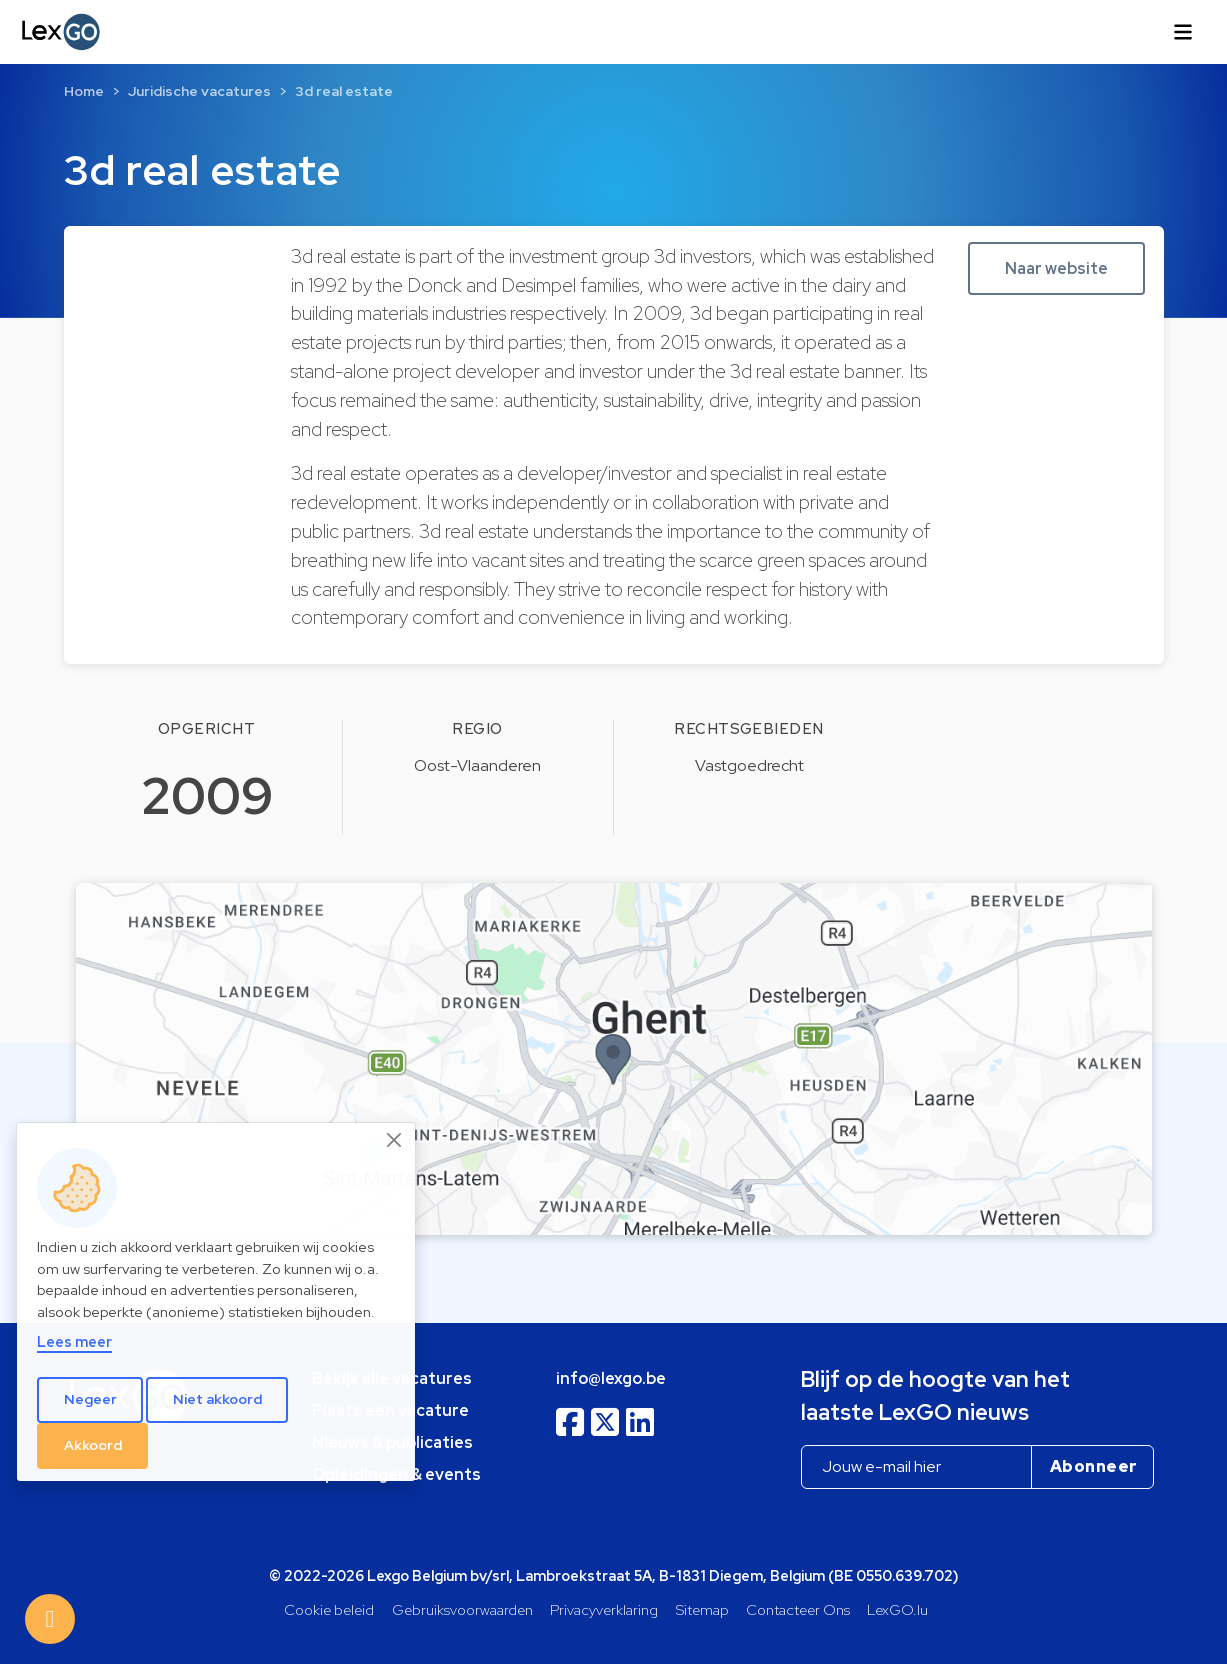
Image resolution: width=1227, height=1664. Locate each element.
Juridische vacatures (199, 91)
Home (84, 91)
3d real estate (344, 91)
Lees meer (74, 1341)
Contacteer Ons (798, 1609)
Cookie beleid (329, 1609)
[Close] (395, 1140)
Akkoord (93, 1445)
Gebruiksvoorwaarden (462, 1609)
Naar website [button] (1056, 268)
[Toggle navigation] (1183, 32)
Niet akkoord (217, 1399)
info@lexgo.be (611, 1378)
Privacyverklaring (604, 1609)
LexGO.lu (897, 1609)
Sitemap (702, 1609)
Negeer (90, 1399)
